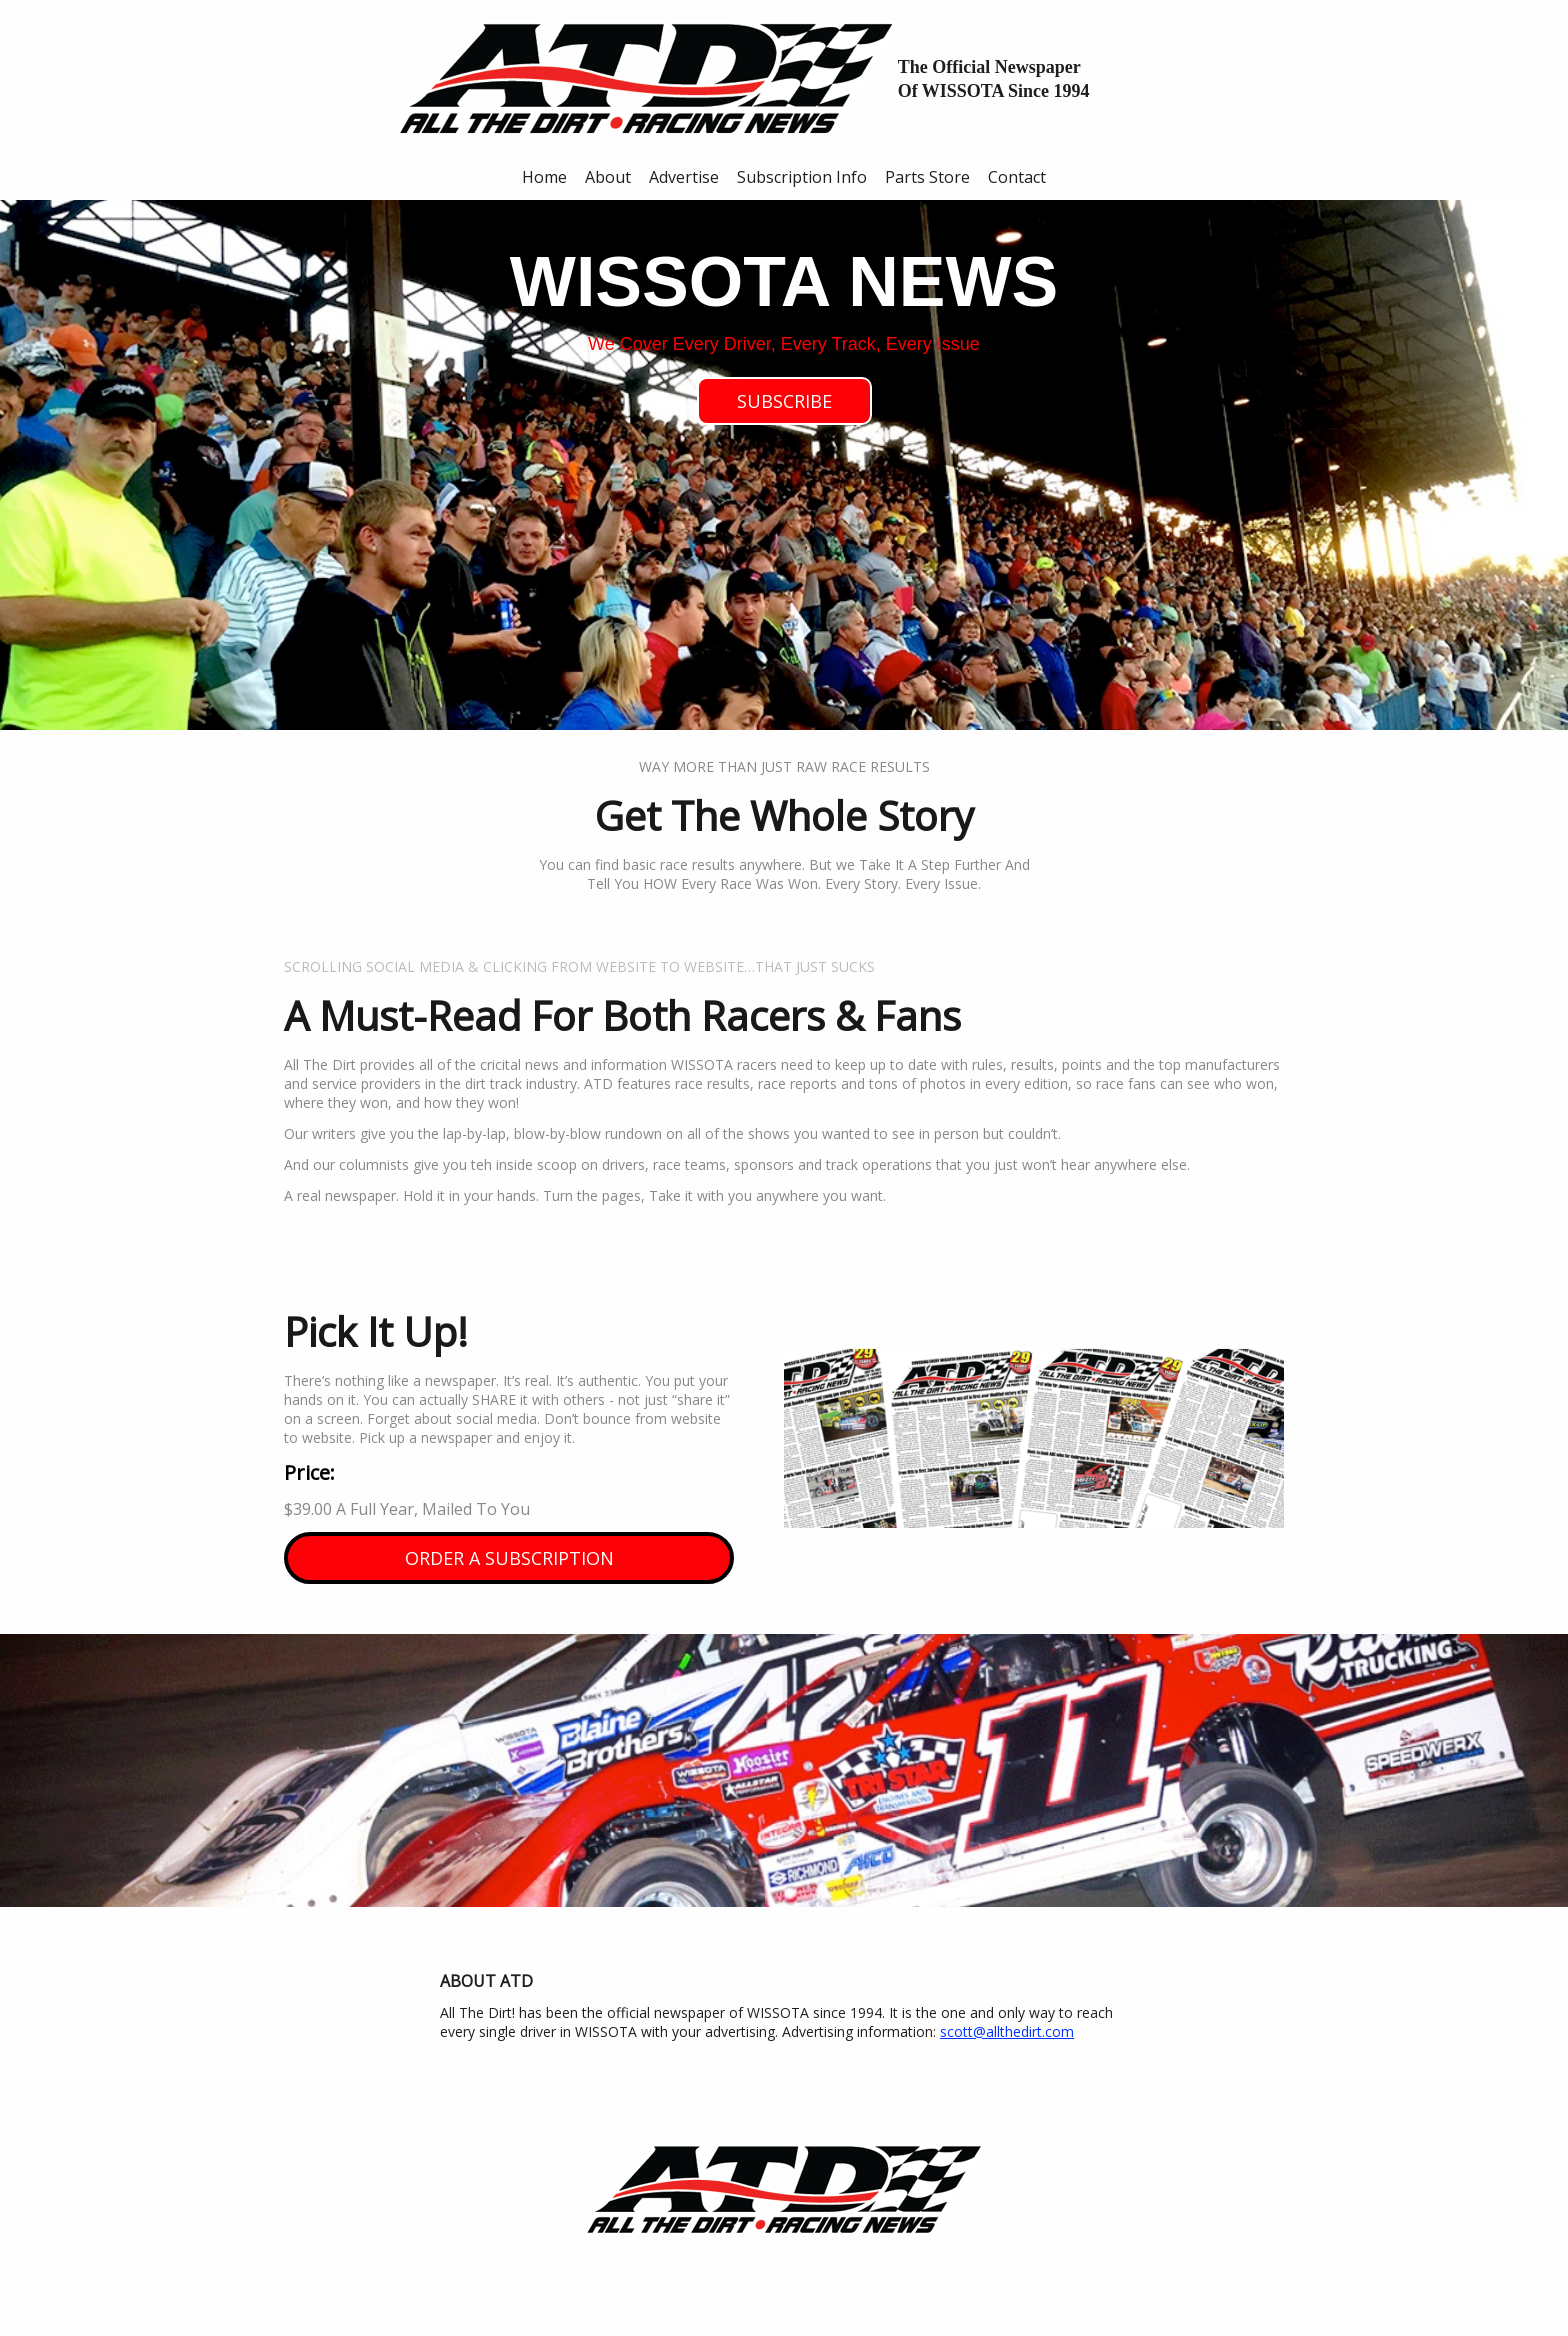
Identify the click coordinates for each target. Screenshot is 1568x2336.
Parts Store (927, 177)
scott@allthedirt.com (1007, 2031)
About (608, 177)
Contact (1017, 177)
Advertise (684, 177)
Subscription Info (802, 177)
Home (544, 177)
